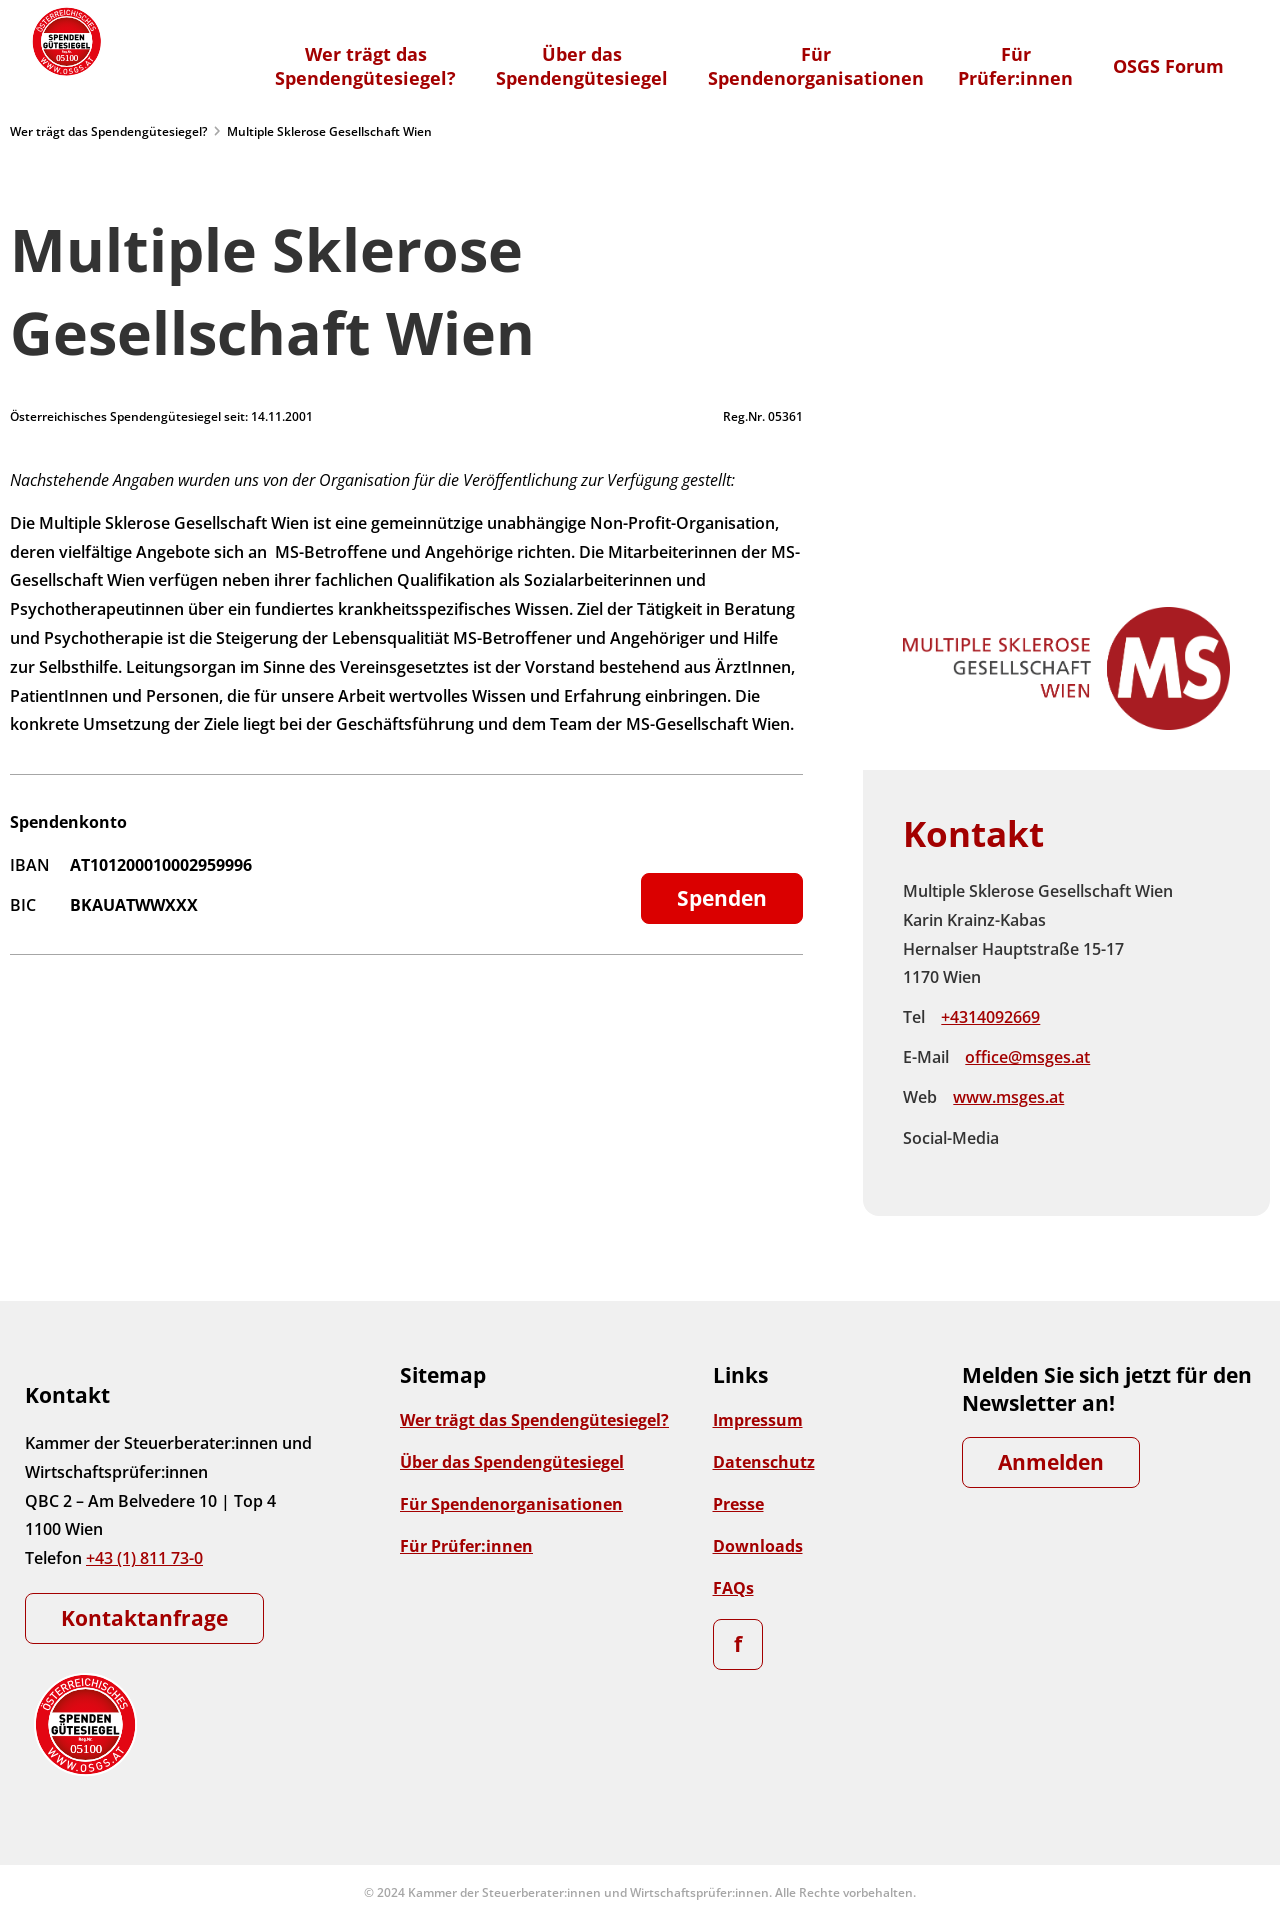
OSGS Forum (1168, 66)
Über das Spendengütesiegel (512, 1462)
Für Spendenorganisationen (511, 1504)
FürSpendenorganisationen (816, 66)
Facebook (1031, 1139)
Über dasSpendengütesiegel (582, 66)
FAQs (733, 1588)
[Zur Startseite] (65, 41)
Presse (738, 1504)
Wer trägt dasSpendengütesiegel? (365, 66)
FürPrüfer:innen (1015, 66)
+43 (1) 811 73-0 (144, 1558)
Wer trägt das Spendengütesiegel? (108, 131)
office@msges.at (1027, 1057)
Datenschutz (764, 1462)
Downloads (758, 1546)
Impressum (758, 1420)
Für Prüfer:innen (466, 1546)
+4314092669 (990, 1017)
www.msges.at (1008, 1097)
